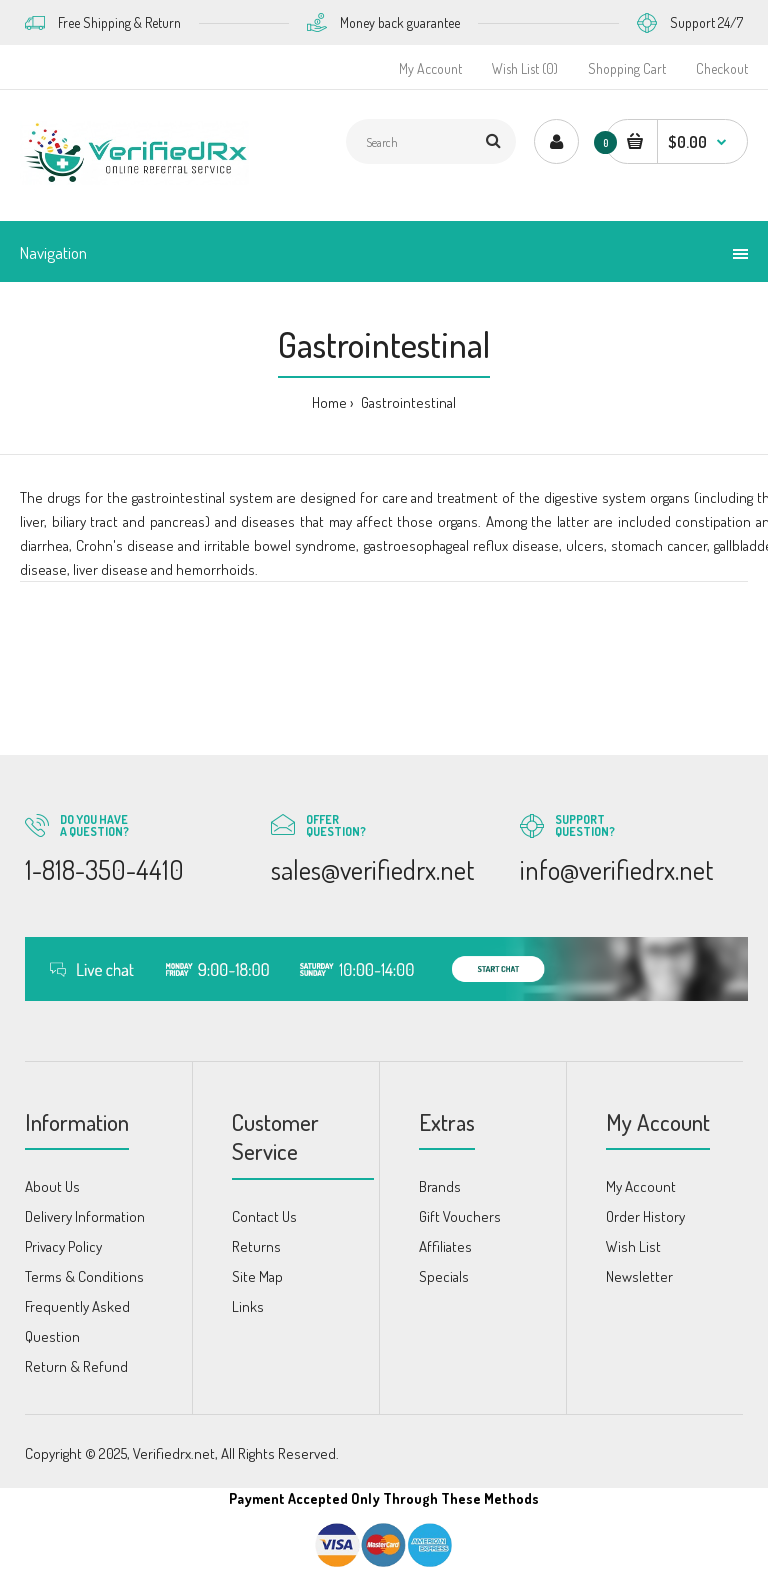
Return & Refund (76, 1366)
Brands (440, 1186)
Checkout (722, 68)
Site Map (257, 1276)
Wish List (633, 1246)
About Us (52, 1186)
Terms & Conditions (84, 1276)
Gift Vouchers (460, 1216)
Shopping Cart (627, 68)
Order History (645, 1216)
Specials (444, 1276)
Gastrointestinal (407, 402)
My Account (430, 68)
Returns (256, 1246)
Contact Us (264, 1216)
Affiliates (445, 1246)
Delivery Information (85, 1216)
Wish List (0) (525, 68)
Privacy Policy (63, 1246)
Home (329, 402)
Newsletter (639, 1276)
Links (248, 1306)
